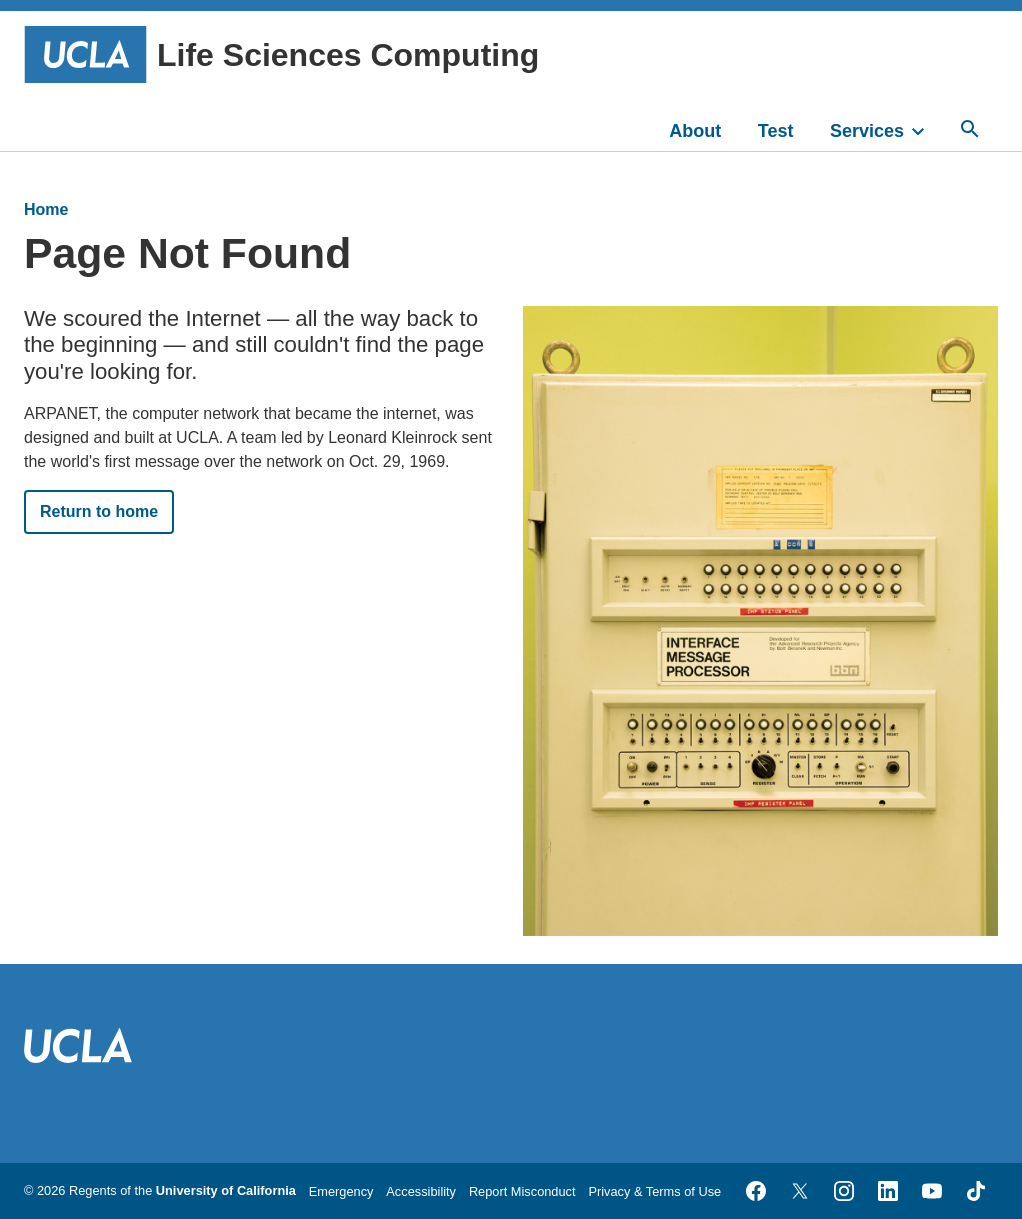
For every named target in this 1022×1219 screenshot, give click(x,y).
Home (46, 209)
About (695, 131)
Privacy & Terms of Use (654, 1191)
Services (867, 131)
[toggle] (927, 129)
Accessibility (421, 1191)
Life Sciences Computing (281, 54)
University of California (226, 1190)
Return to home (99, 511)
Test (776, 131)
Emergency (341, 1191)
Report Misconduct (522, 1191)
